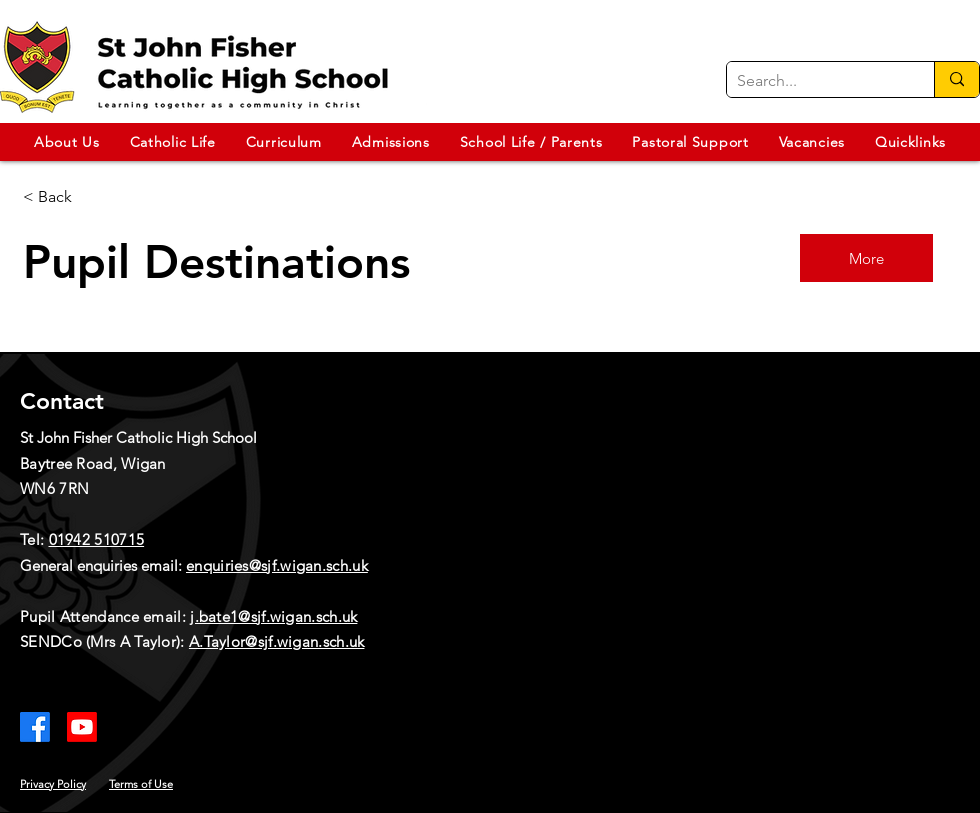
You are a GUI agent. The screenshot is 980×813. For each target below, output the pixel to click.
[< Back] (94, 197)
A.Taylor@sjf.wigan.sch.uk (277, 641)
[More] (866, 258)
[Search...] (814, 81)
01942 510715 (97, 539)
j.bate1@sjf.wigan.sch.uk (273, 616)
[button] (67, 142)
